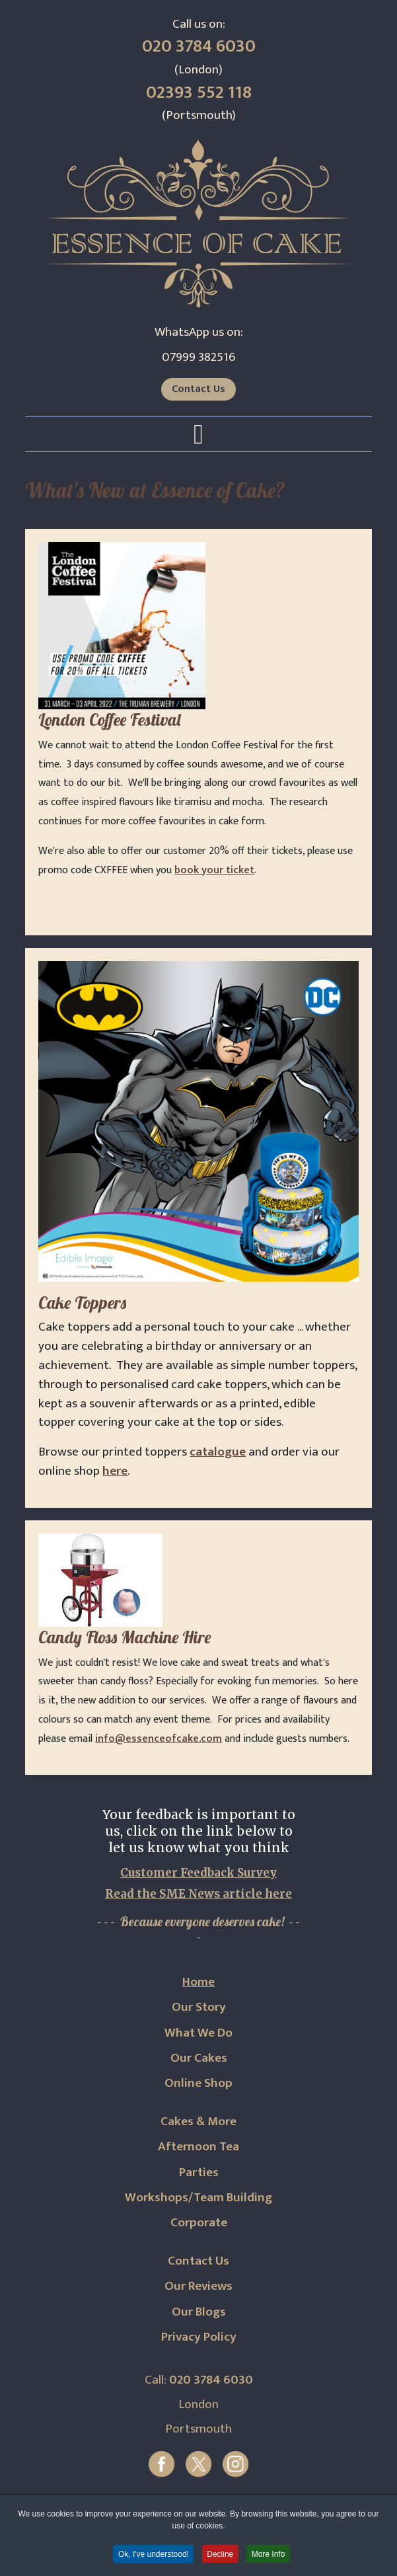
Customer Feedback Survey (198, 1872)
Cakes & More (198, 2121)
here (114, 1470)
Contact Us (198, 389)
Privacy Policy (198, 2336)
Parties (199, 2172)
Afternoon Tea (198, 2146)
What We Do (198, 2032)
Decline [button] (220, 2555)
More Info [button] (270, 2555)
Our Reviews (198, 2285)
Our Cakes (198, 2057)
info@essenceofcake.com (158, 1739)
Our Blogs (199, 2311)
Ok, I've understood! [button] (152, 2555)
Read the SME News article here (198, 1894)
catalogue (218, 1451)
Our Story (199, 2006)
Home (198, 1981)
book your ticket (214, 870)
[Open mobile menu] (198, 435)
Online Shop (198, 2082)
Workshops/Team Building (198, 2197)
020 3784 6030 (199, 46)
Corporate (198, 2222)
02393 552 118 (199, 92)
